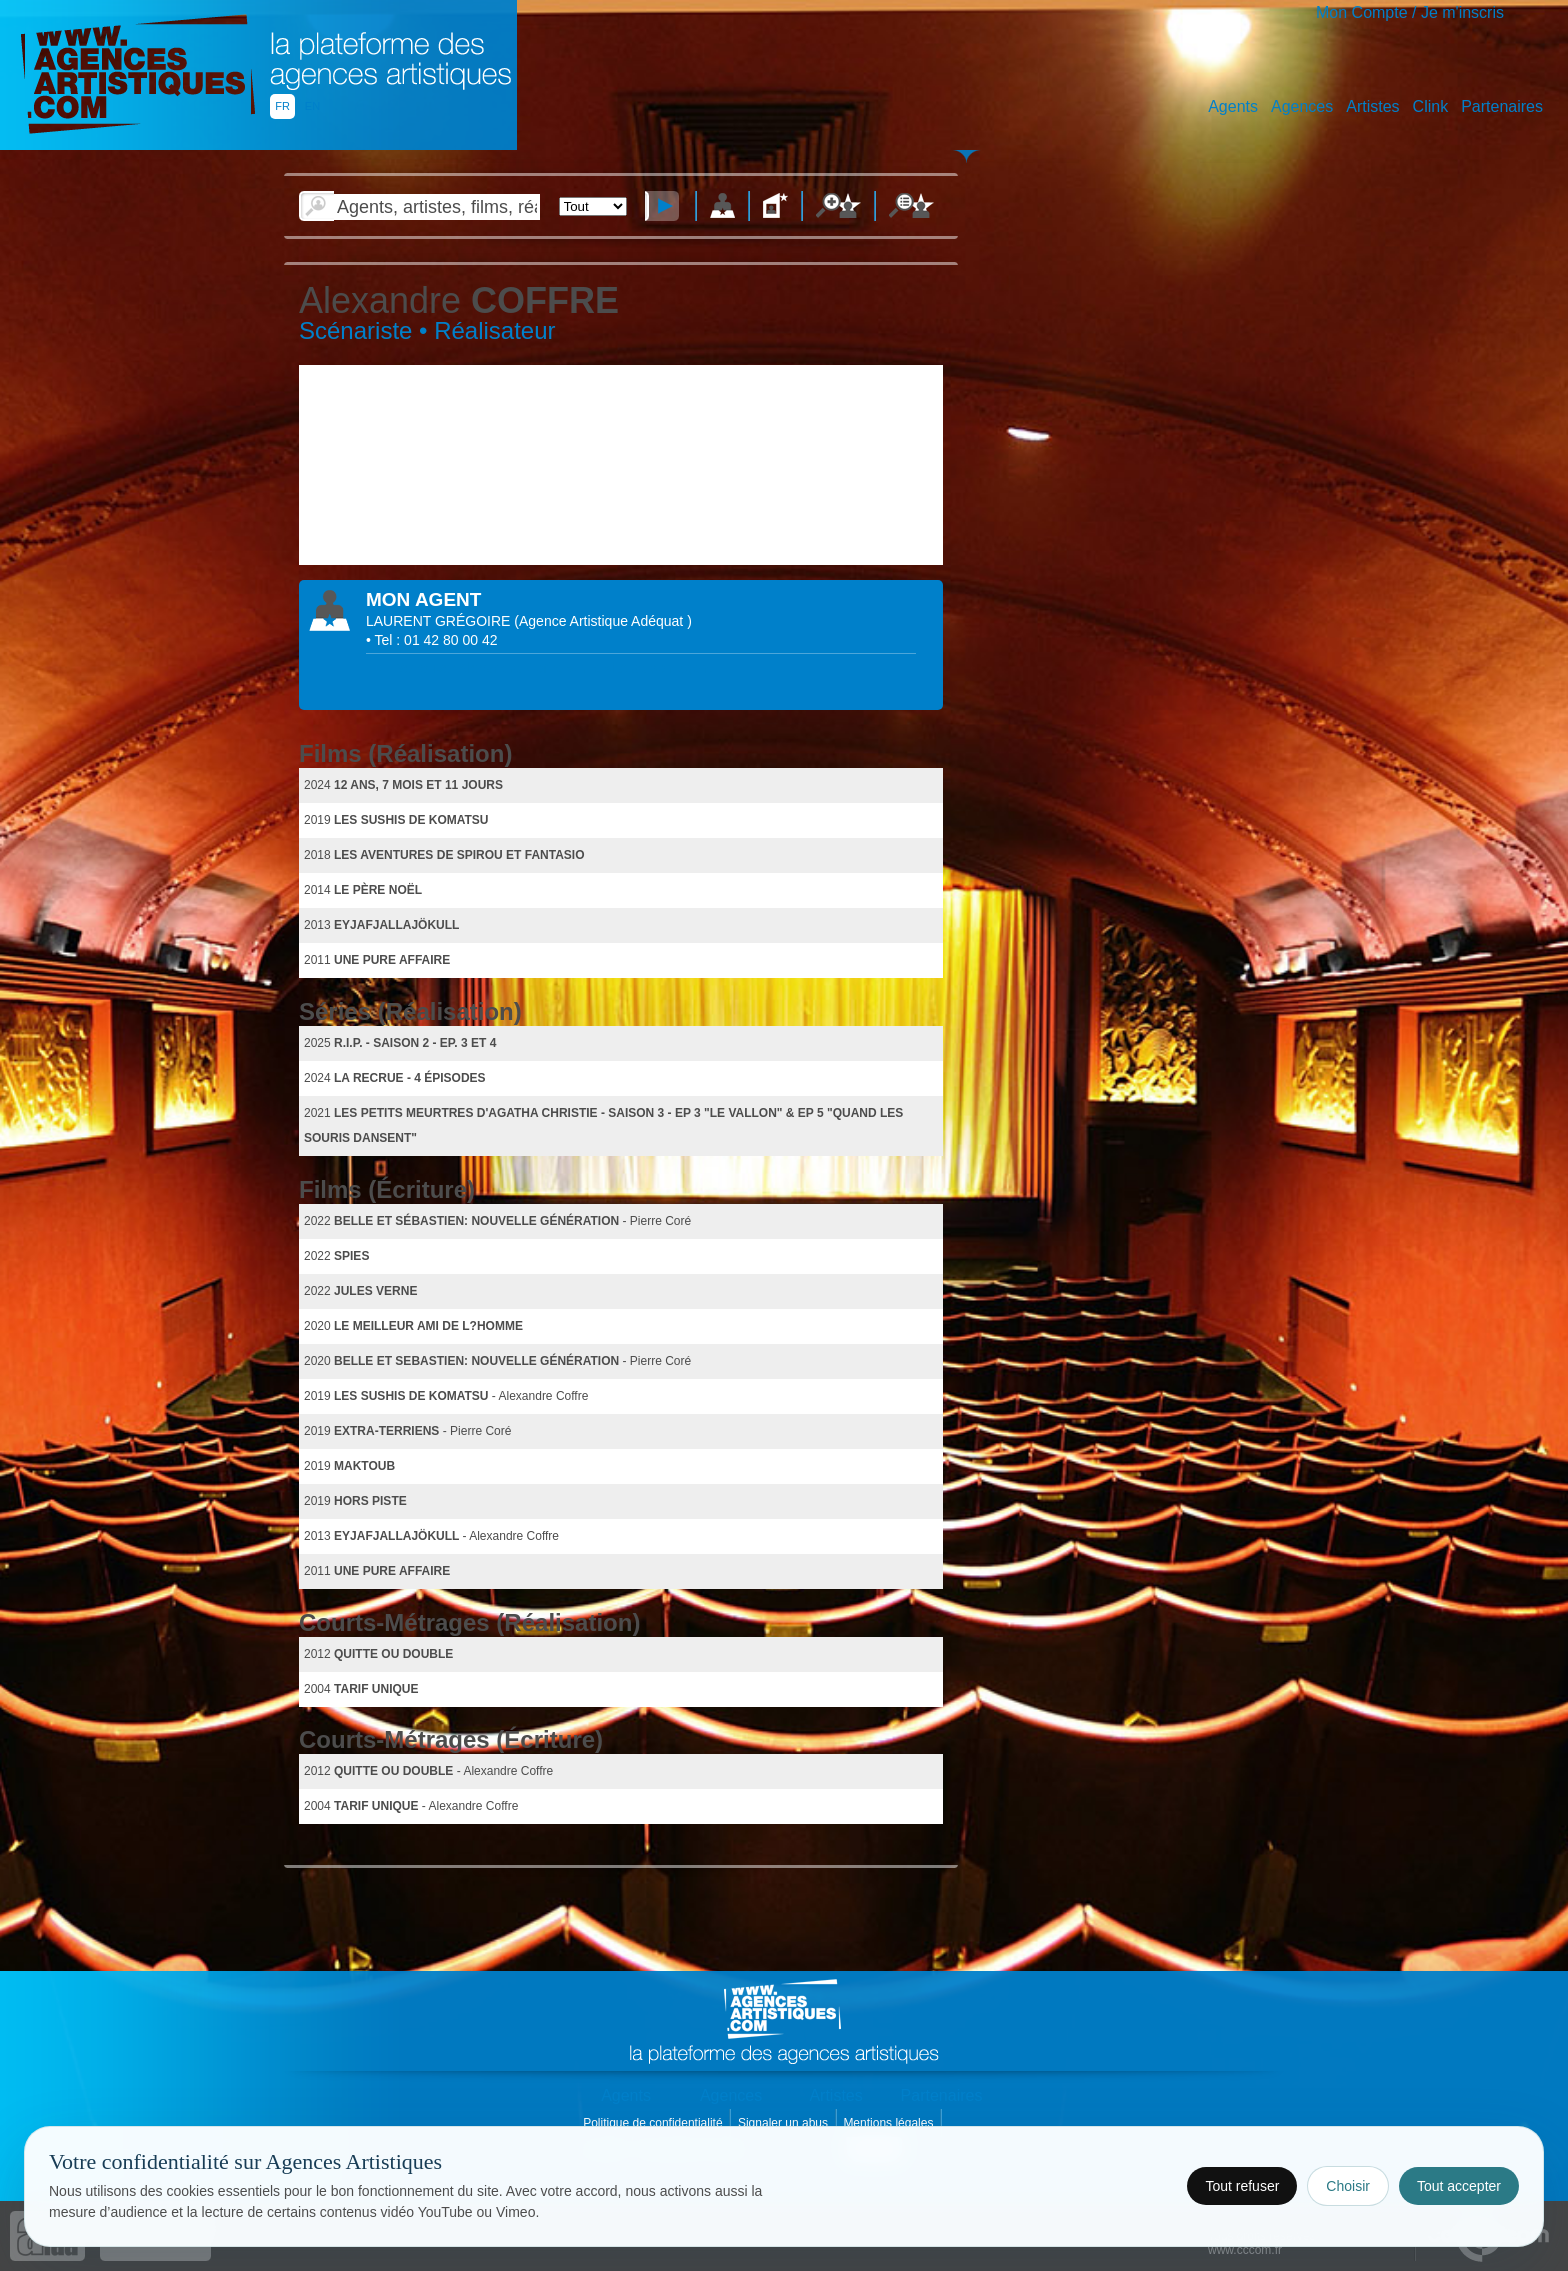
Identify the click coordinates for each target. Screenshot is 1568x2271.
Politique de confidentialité (654, 2123)
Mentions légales (889, 2123)
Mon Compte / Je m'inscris (1410, 12)
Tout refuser (1242, 2186)
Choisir (1348, 2186)
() (602, 621)
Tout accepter (1459, 2186)
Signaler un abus (784, 2123)
